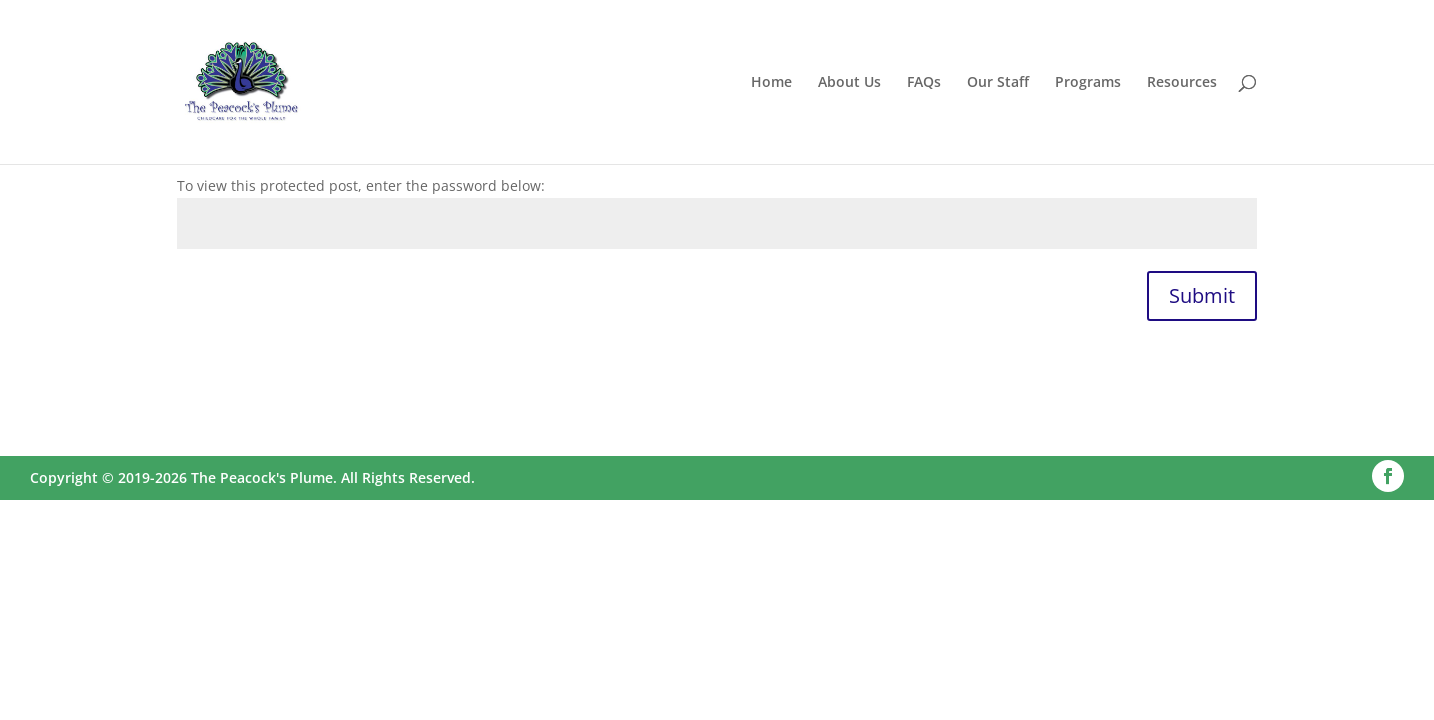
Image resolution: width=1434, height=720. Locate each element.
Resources (1182, 83)
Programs (1088, 83)
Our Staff (998, 83)
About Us (849, 83)
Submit (1202, 295)
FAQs (924, 83)
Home (771, 83)
